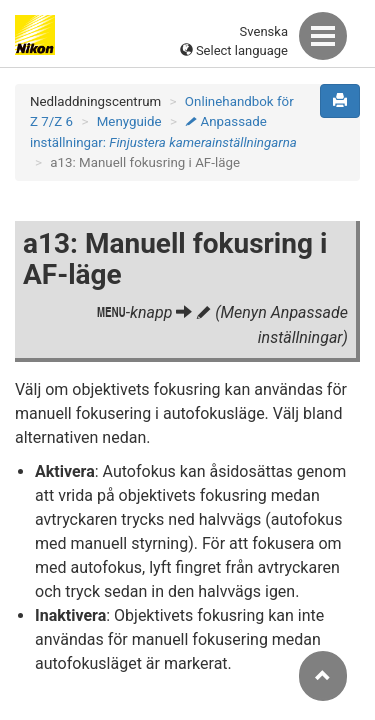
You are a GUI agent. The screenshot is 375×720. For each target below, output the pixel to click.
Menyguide (129, 121)
